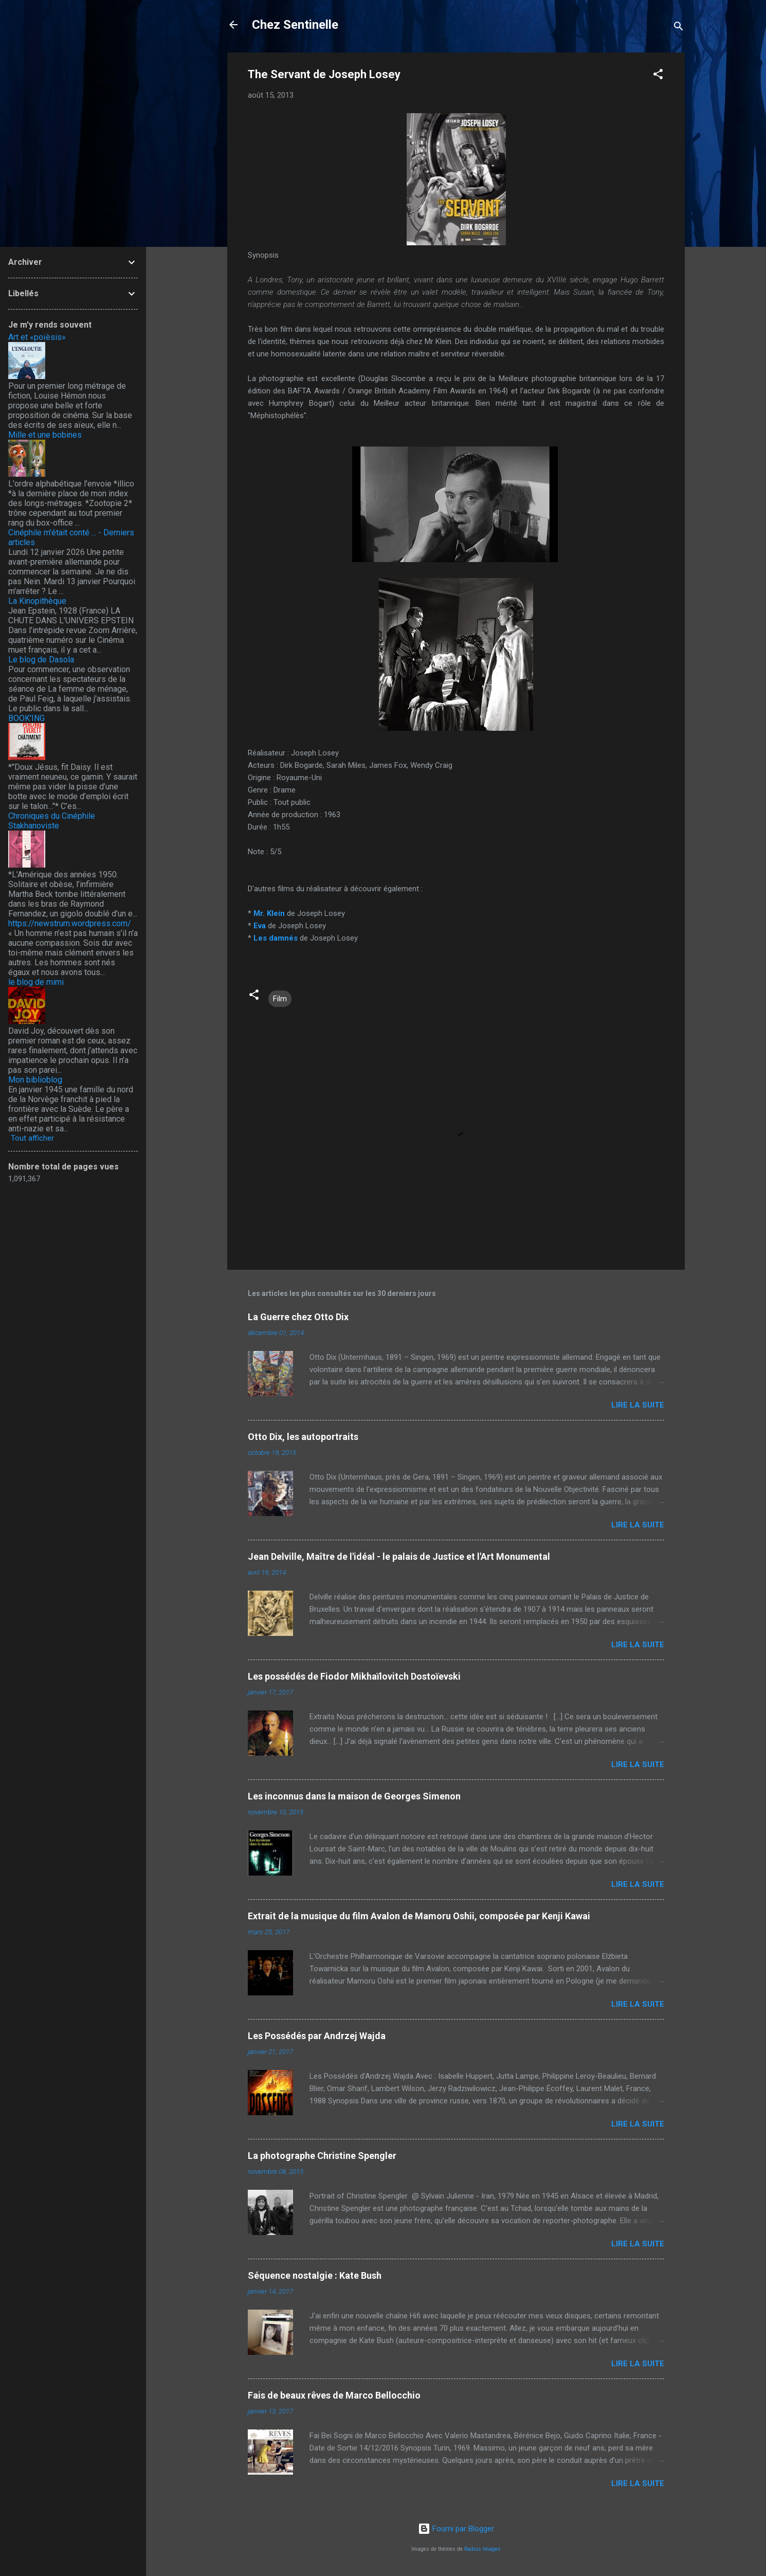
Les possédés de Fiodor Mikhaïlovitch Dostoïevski (354, 1676)
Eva (259, 925)
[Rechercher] (678, 28)
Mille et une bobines (45, 435)
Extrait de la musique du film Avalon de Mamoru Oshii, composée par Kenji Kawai (419, 1916)
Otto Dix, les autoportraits (303, 1436)
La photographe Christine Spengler (322, 2155)
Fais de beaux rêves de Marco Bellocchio (334, 2395)
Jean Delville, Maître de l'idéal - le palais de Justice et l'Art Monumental (399, 1556)
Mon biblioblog (35, 1080)
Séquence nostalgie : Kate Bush (314, 2275)
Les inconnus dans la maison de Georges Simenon (354, 1796)
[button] (658, 76)
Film (280, 998)
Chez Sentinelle (295, 24)
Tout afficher (32, 1138)
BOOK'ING (26, 718)
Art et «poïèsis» (37, 337)
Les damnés (275, 938)
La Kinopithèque (37, 601)
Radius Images (482, 2549)
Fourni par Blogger (456, 2528)
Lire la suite (637, 1405)
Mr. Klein (269, 913)
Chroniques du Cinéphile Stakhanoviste (51, 821)
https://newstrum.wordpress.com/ (69, 923)
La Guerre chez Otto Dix (298, 1316)
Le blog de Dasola (41, 659)
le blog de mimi (36, 982)
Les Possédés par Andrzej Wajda (317, 2035)
